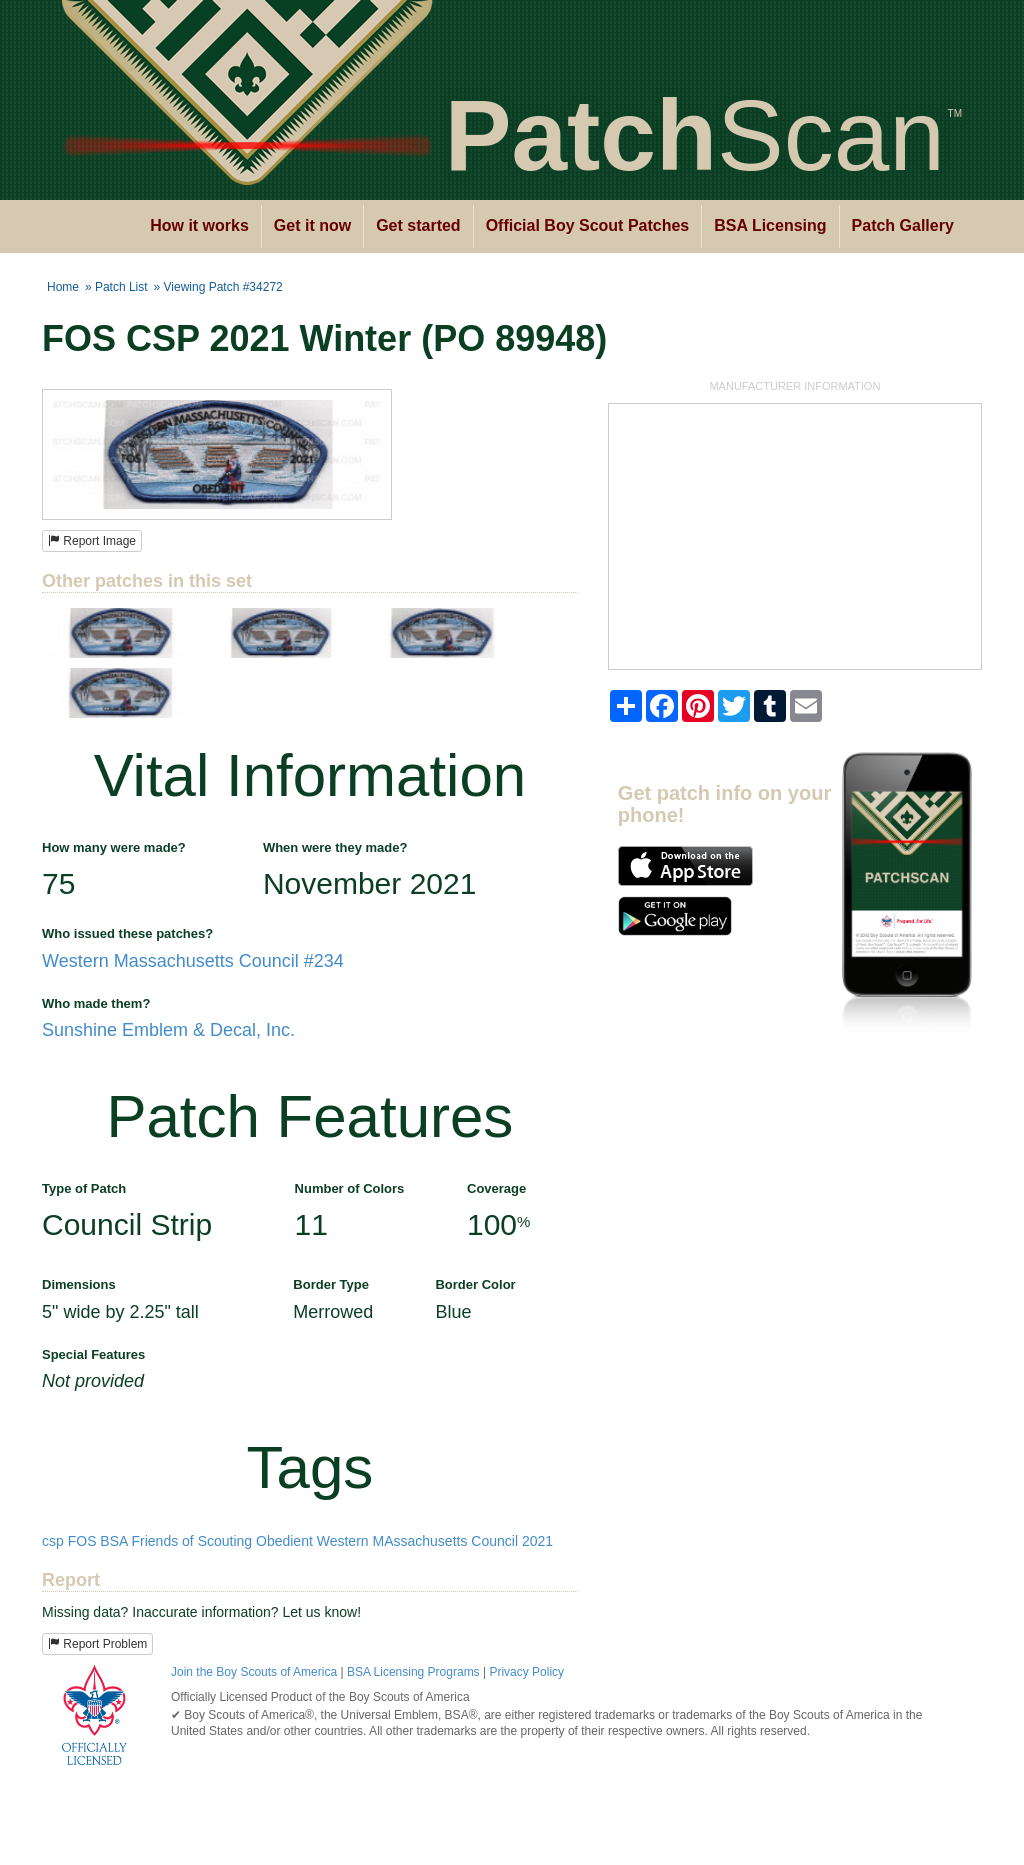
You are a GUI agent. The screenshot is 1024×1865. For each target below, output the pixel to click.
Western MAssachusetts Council (417, 1541)
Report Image (92, 541)
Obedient (284, 1541)
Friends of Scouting (192, 1541)
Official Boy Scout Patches (588, 225)
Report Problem (97, 1644)
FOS (82, 1541)
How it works (199, 225)
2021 (537, 1541)
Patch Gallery (903, 225)
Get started (418, 225)
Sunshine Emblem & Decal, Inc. (168, 1030)
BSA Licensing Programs (413, 1672)
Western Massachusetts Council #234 (193, 961)
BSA (113, 1541)
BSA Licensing (770, 225)
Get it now (312, 225)
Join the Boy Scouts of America (254, 1672)
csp (53, 1541)
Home (63, 287)
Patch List (121, 287)
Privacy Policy (526, 1672)
